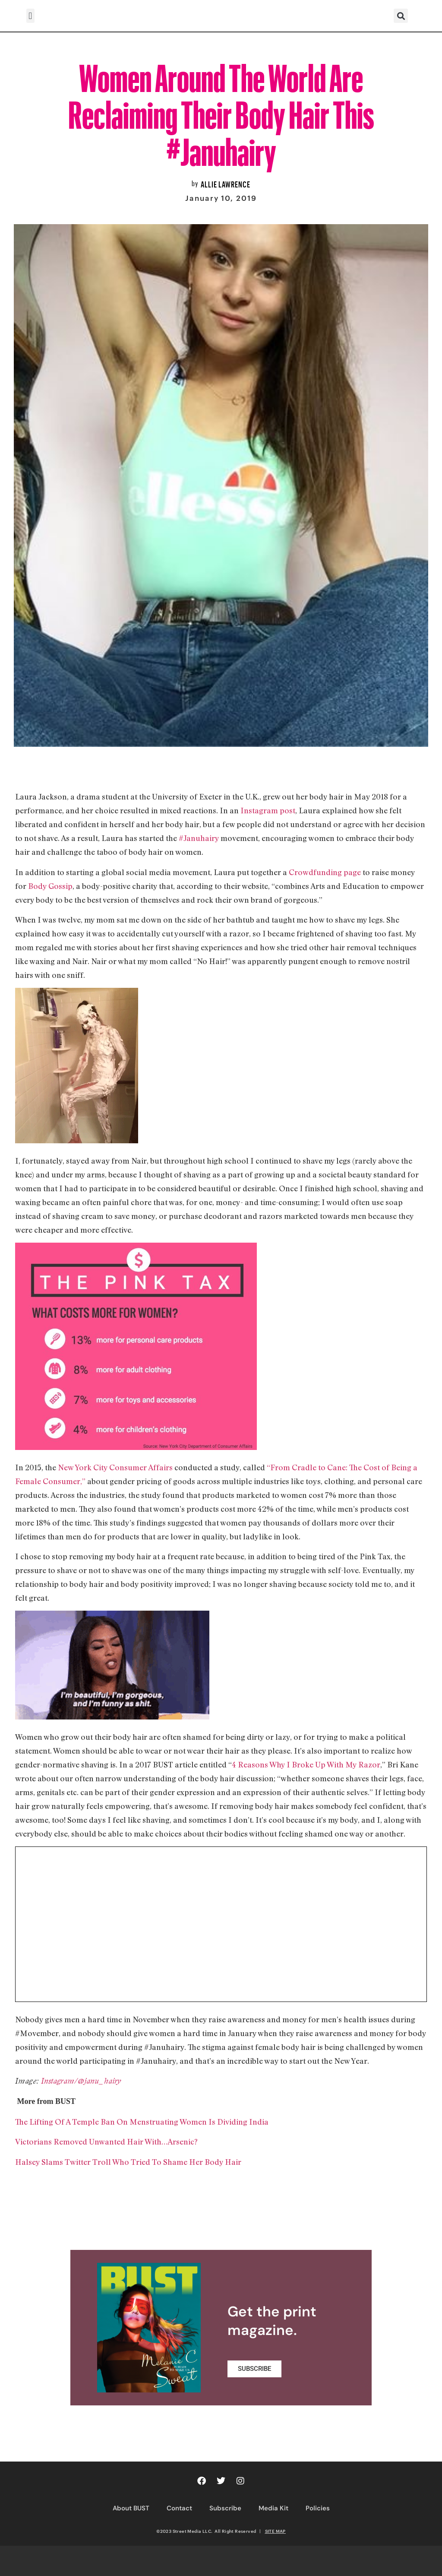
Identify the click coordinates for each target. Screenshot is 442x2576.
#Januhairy (199, 838)
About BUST (131, 2508)
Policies (318, 2508)
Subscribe (225, 2508)
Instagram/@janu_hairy (81, 2080)
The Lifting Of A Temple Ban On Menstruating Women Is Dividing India (141, 2121)
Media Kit (273, 2508)
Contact (179, 2508)
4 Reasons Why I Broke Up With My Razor (306, 1764)
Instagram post (267, 810)
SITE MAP (275, 2531)
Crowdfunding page (325, 872)
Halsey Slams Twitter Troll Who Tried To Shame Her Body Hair (128, 2162)
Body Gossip (50, 886)
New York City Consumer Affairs (115, 1467)
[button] (30, 16)
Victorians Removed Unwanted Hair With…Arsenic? (106, 2141)
